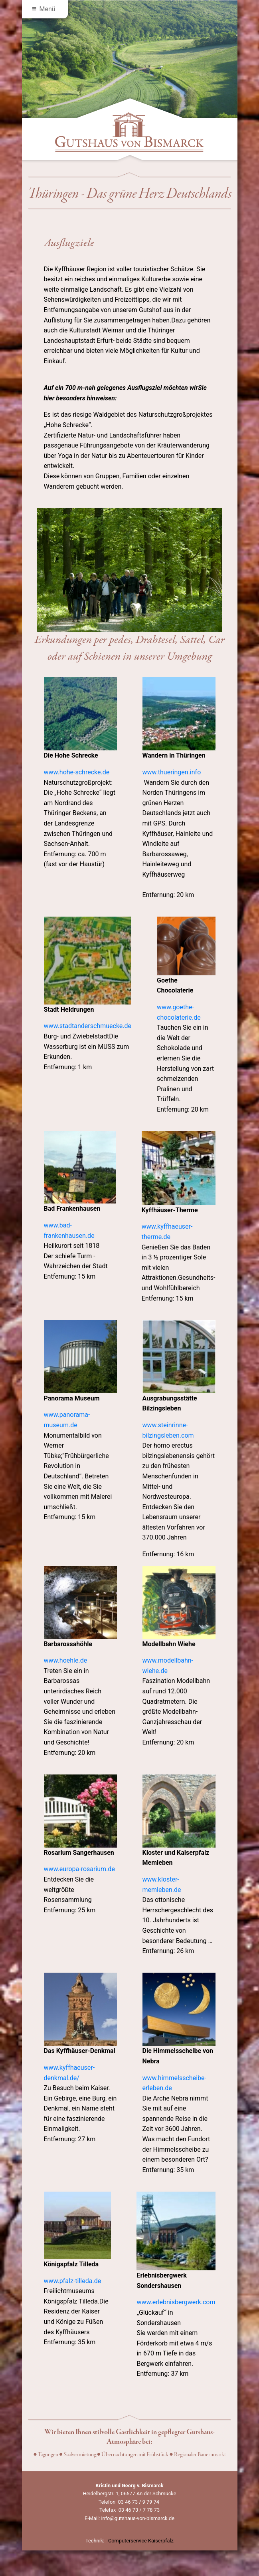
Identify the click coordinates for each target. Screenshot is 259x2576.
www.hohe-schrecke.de (77, 772)
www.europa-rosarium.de (79, 1869)
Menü (43, 9)
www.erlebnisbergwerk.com (175, 2302)
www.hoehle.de (65, 1660)
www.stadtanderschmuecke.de (88, 1026)
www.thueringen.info (171, 772)
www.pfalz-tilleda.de (72, 2281)
